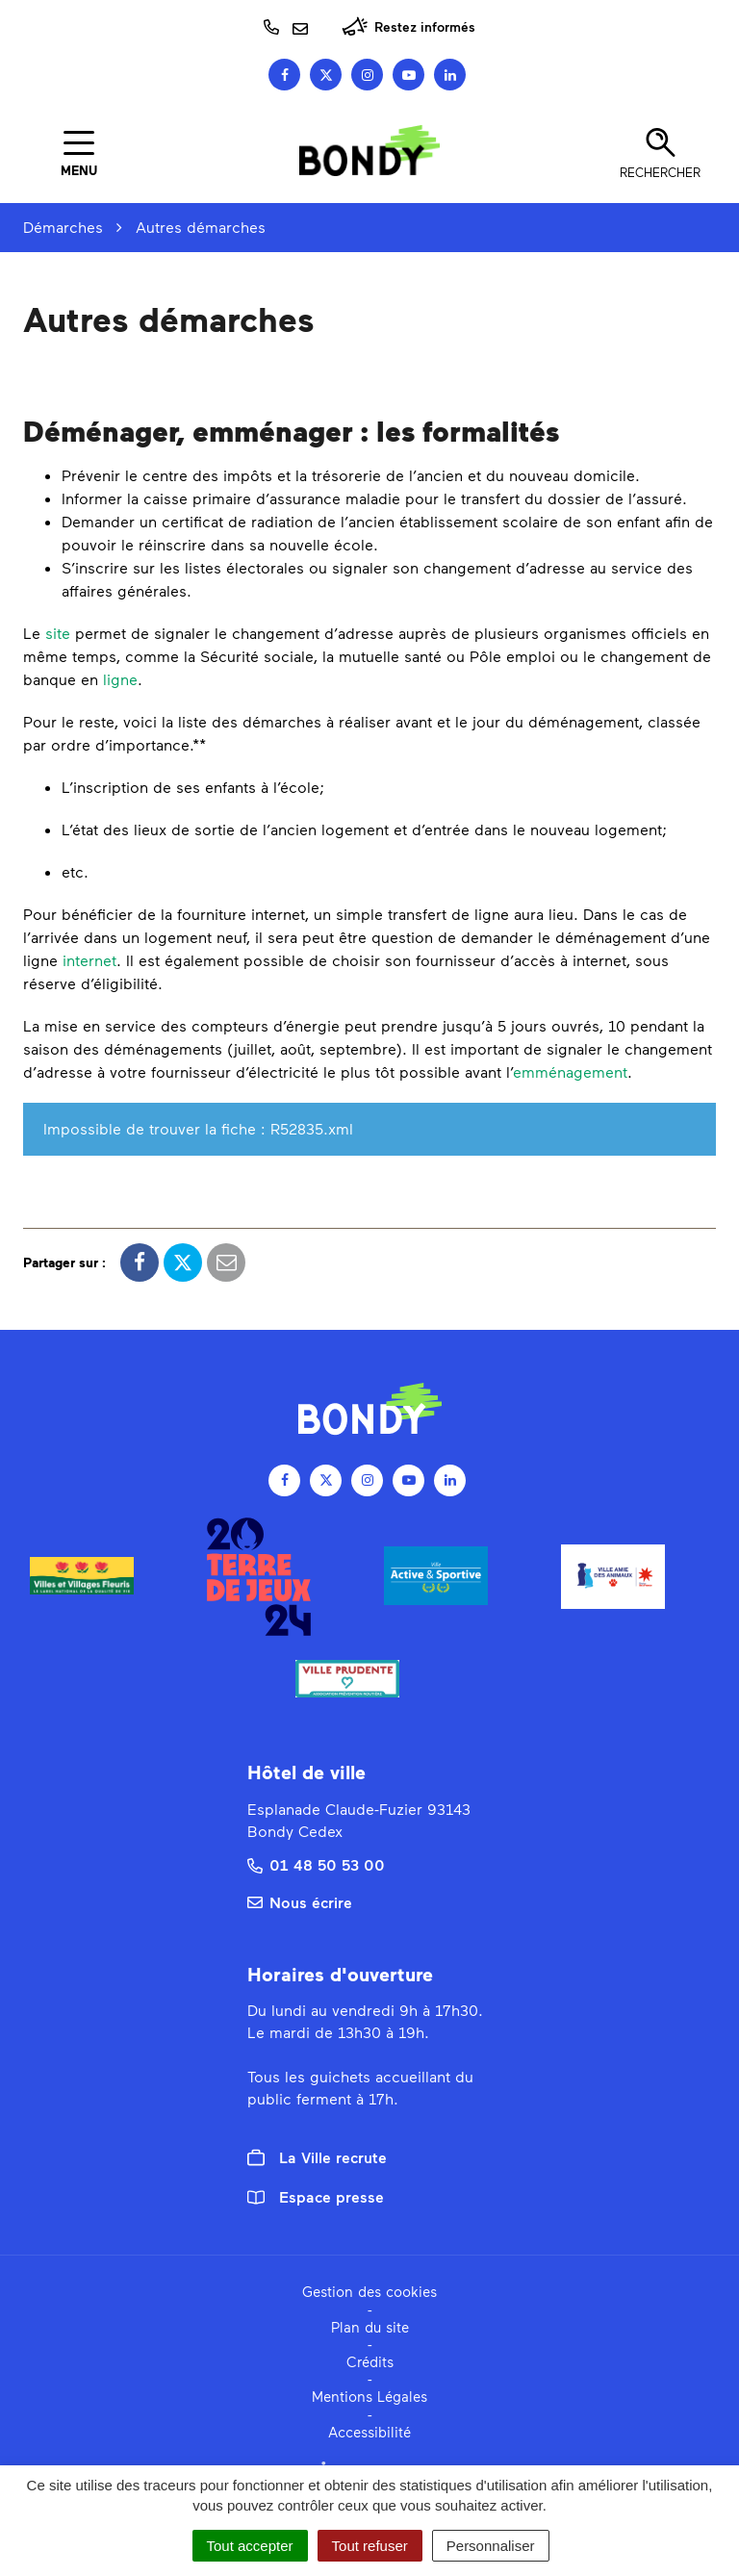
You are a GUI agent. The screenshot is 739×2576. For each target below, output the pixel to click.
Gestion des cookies (369, 2291)
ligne (120, 679)
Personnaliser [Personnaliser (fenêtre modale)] (490, 2546)
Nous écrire (299, 1902)
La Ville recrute (317, 2157)
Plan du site (370, 2326)
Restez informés (408, 26)
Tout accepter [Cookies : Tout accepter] (250, 2546)
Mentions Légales (369, 2396)
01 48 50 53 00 (316, 1864)
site (57, 633)
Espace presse (315, 2196)
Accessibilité (369, 2431)
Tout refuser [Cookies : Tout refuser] (370, 2546)
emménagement (570, 1071)
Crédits (370, 2361)
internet (89, 960)
